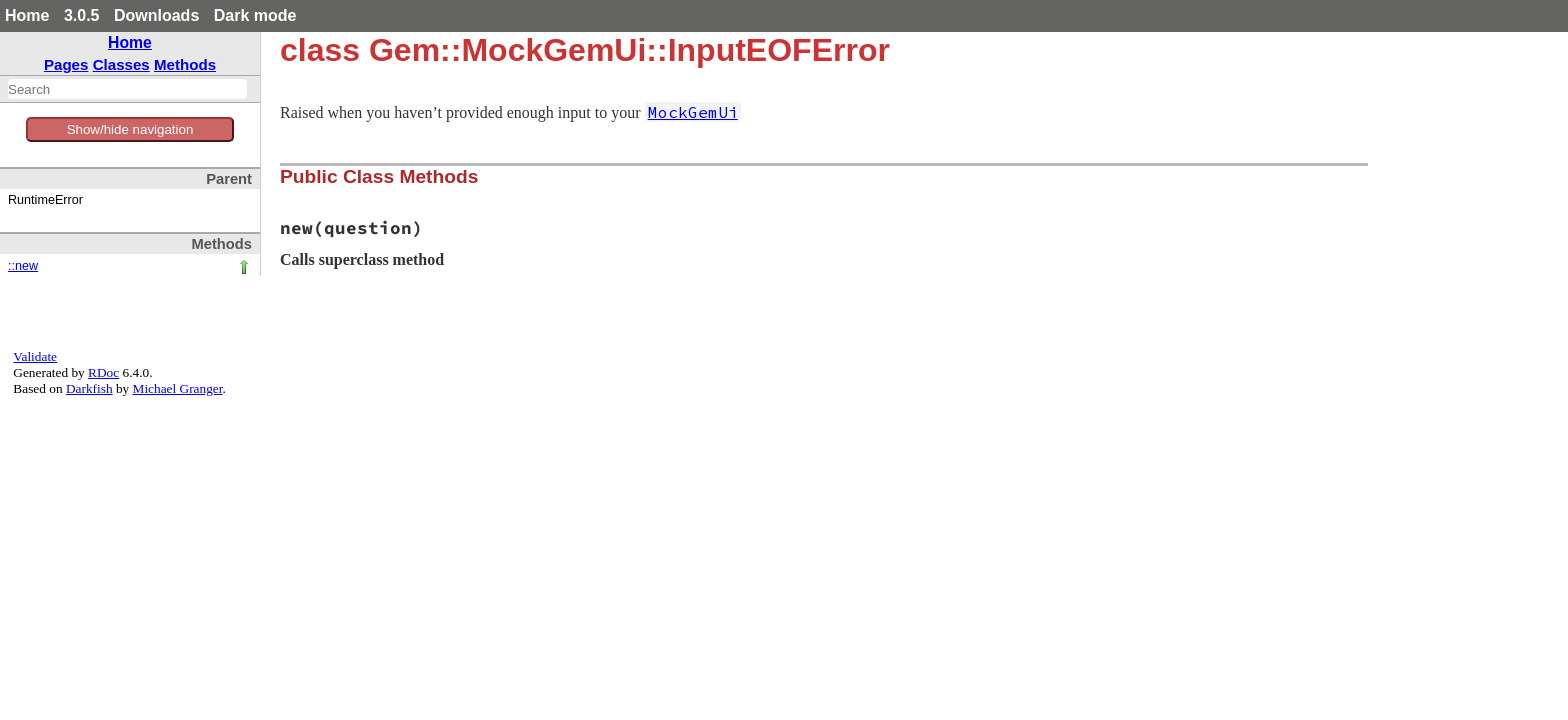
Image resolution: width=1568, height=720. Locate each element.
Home (27, 15)
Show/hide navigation (130, 129)
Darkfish (89, 388)
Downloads (156, 15)
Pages (66, 64)
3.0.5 (82, 15)
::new (23, 266)
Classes (121, 64)
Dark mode (255, 15)
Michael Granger (178, 388)
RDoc (103, 372)
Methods (185, 64)
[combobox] (127, 89)
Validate (35, 356)
